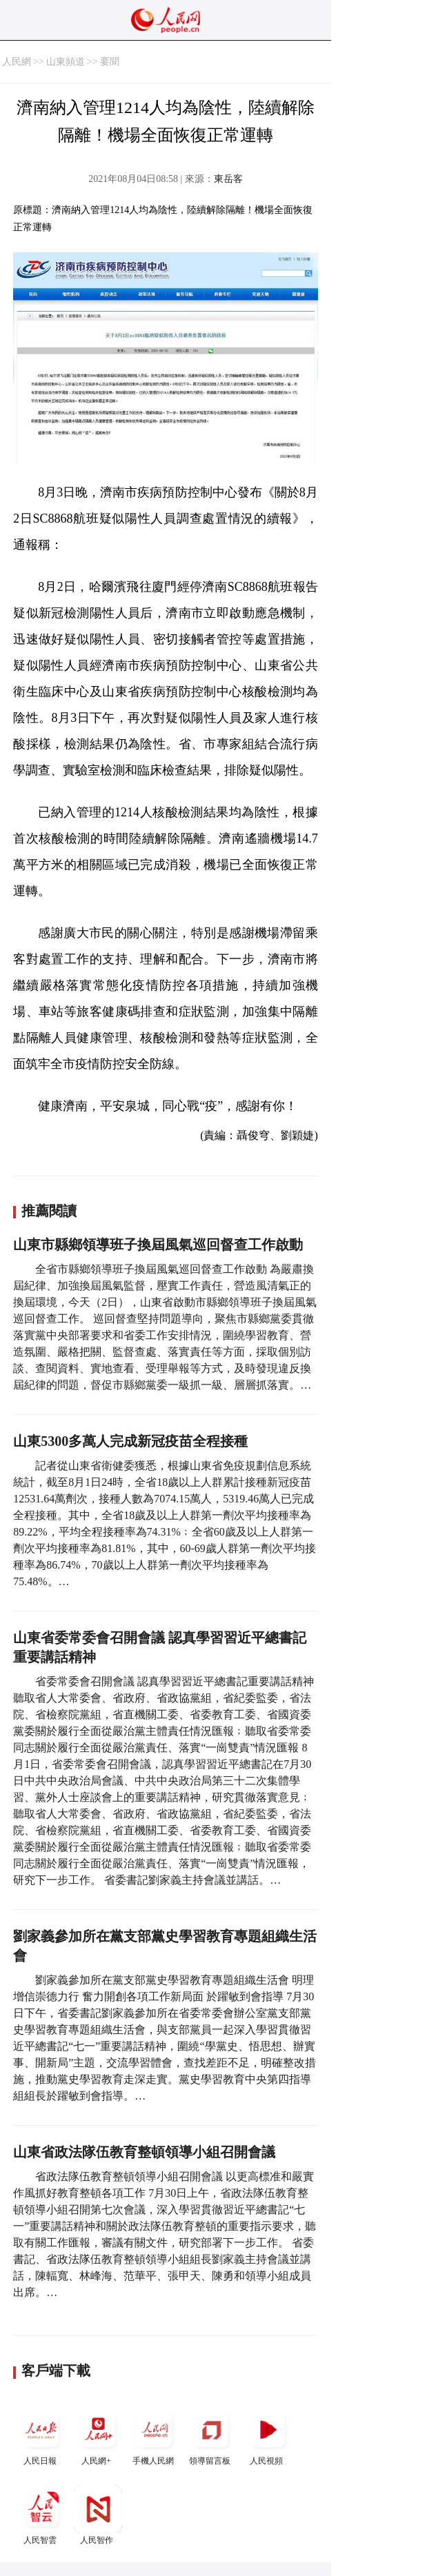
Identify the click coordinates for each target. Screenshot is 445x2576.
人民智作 (98, 2515)
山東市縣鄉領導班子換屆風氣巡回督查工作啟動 (158, 1244)
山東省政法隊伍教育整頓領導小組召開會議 (144, 2152)
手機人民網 (154, 2436)
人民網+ (98, 2436)
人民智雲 (41, 2515)
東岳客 (228, 179)
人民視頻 (268, 2436)
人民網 (16, 62)
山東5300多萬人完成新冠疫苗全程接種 (130, 1441)
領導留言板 (211, 2436)
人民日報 (41, 2436)
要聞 (109, 62)
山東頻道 (65, 62)
